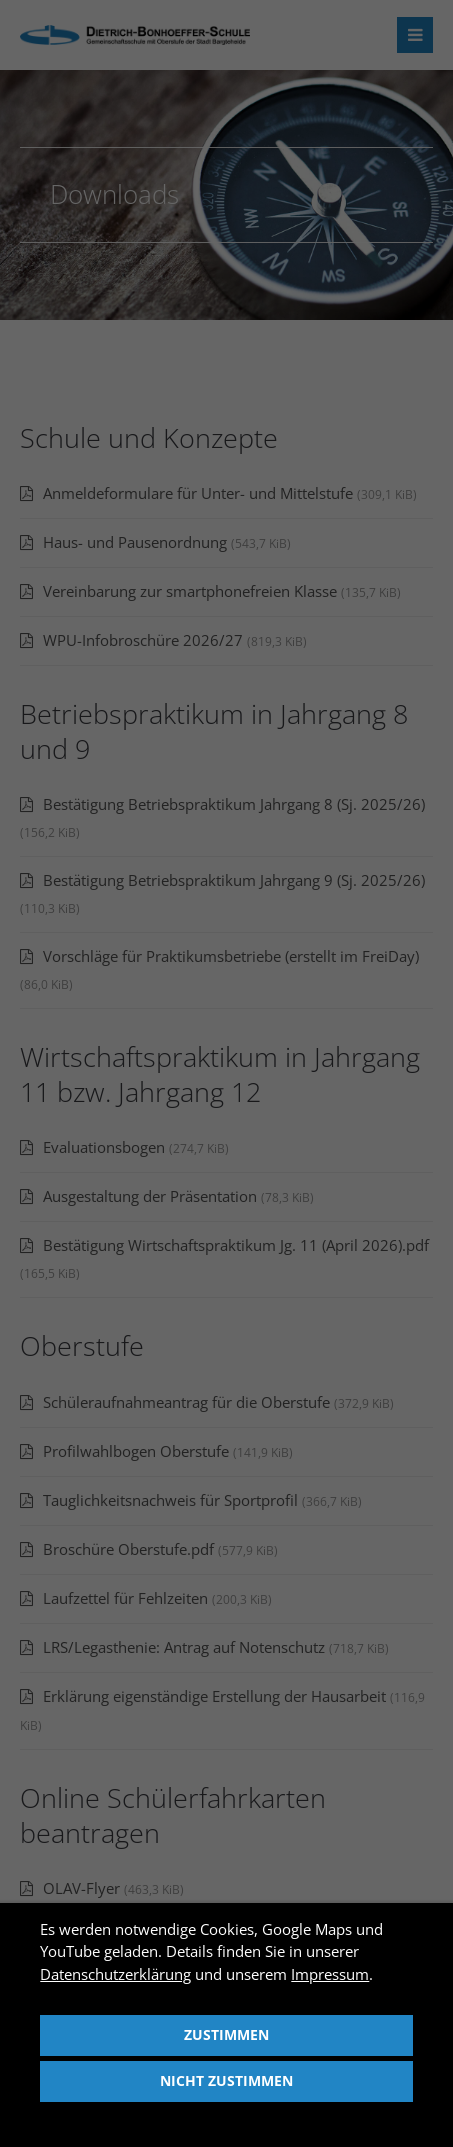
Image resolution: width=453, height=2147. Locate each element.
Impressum (330, 1974)
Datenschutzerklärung (115, 1974)
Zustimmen (226, 2035)
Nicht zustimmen (226, 2081)
